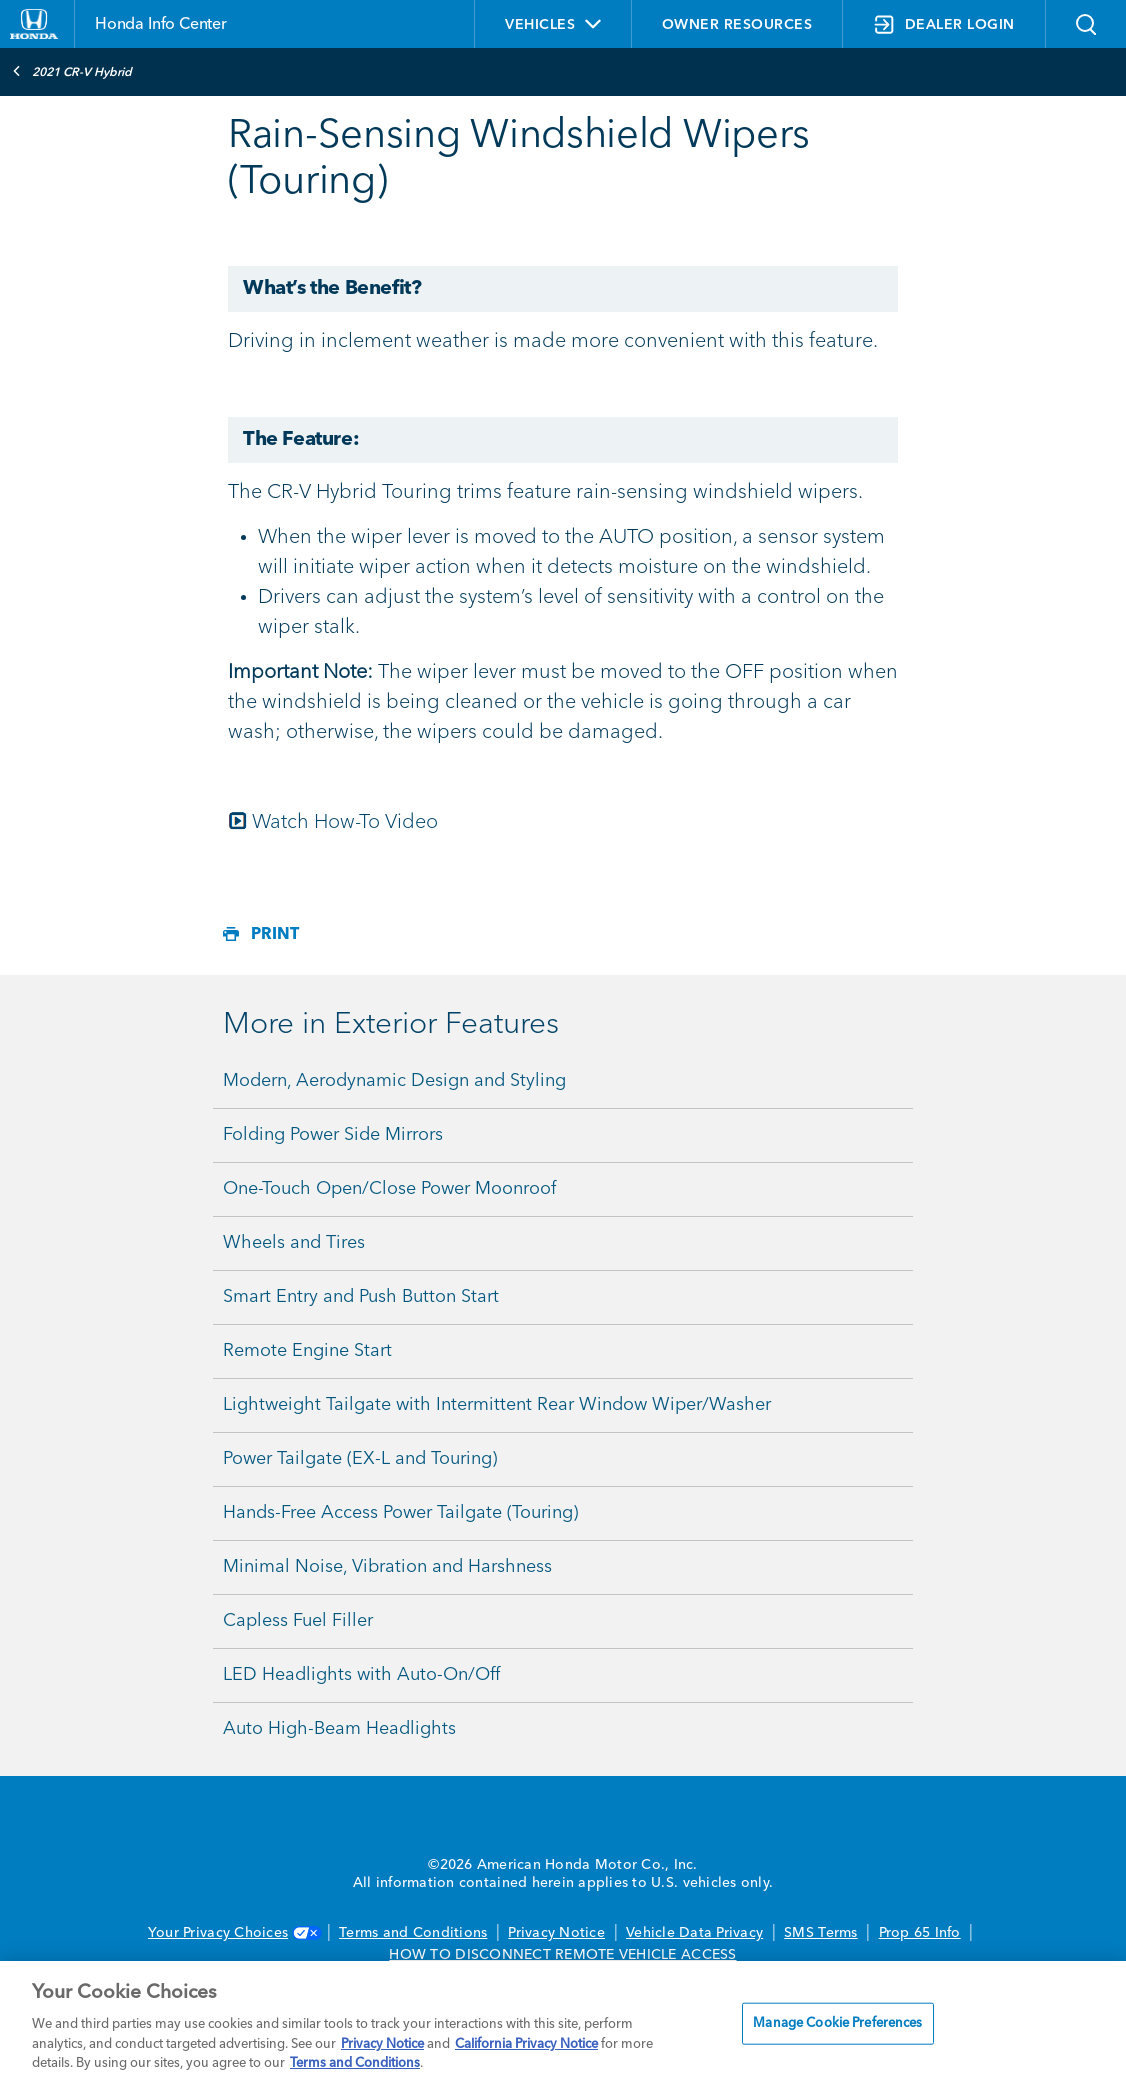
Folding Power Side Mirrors (333, 1135)
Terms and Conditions (413, 1933)
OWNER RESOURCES (737, 25)
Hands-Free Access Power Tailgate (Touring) (400, 1513)
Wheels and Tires (294, 1243)
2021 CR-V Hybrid (72, 71)
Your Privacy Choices (233, 1933)
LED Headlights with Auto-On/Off (361, 1675)
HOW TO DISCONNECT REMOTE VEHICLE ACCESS (562, 1955)
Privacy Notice (556, 1933)
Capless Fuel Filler (298, 1621)
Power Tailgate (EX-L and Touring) (360, 1459)
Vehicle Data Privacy (694, 1933)
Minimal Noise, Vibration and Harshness (387, 1567)
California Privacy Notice (526, 2044)
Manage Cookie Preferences (837, 2023)
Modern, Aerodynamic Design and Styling (394, 1081)
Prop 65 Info (920, 1933)
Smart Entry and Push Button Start (361, 1297)
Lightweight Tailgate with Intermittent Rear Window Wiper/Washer (497, 1405)
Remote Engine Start (307, 1351)
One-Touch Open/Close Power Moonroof (389, 1189)
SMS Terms (820, 1933)
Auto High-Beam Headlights (339, 1729)
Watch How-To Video (345, 823)
